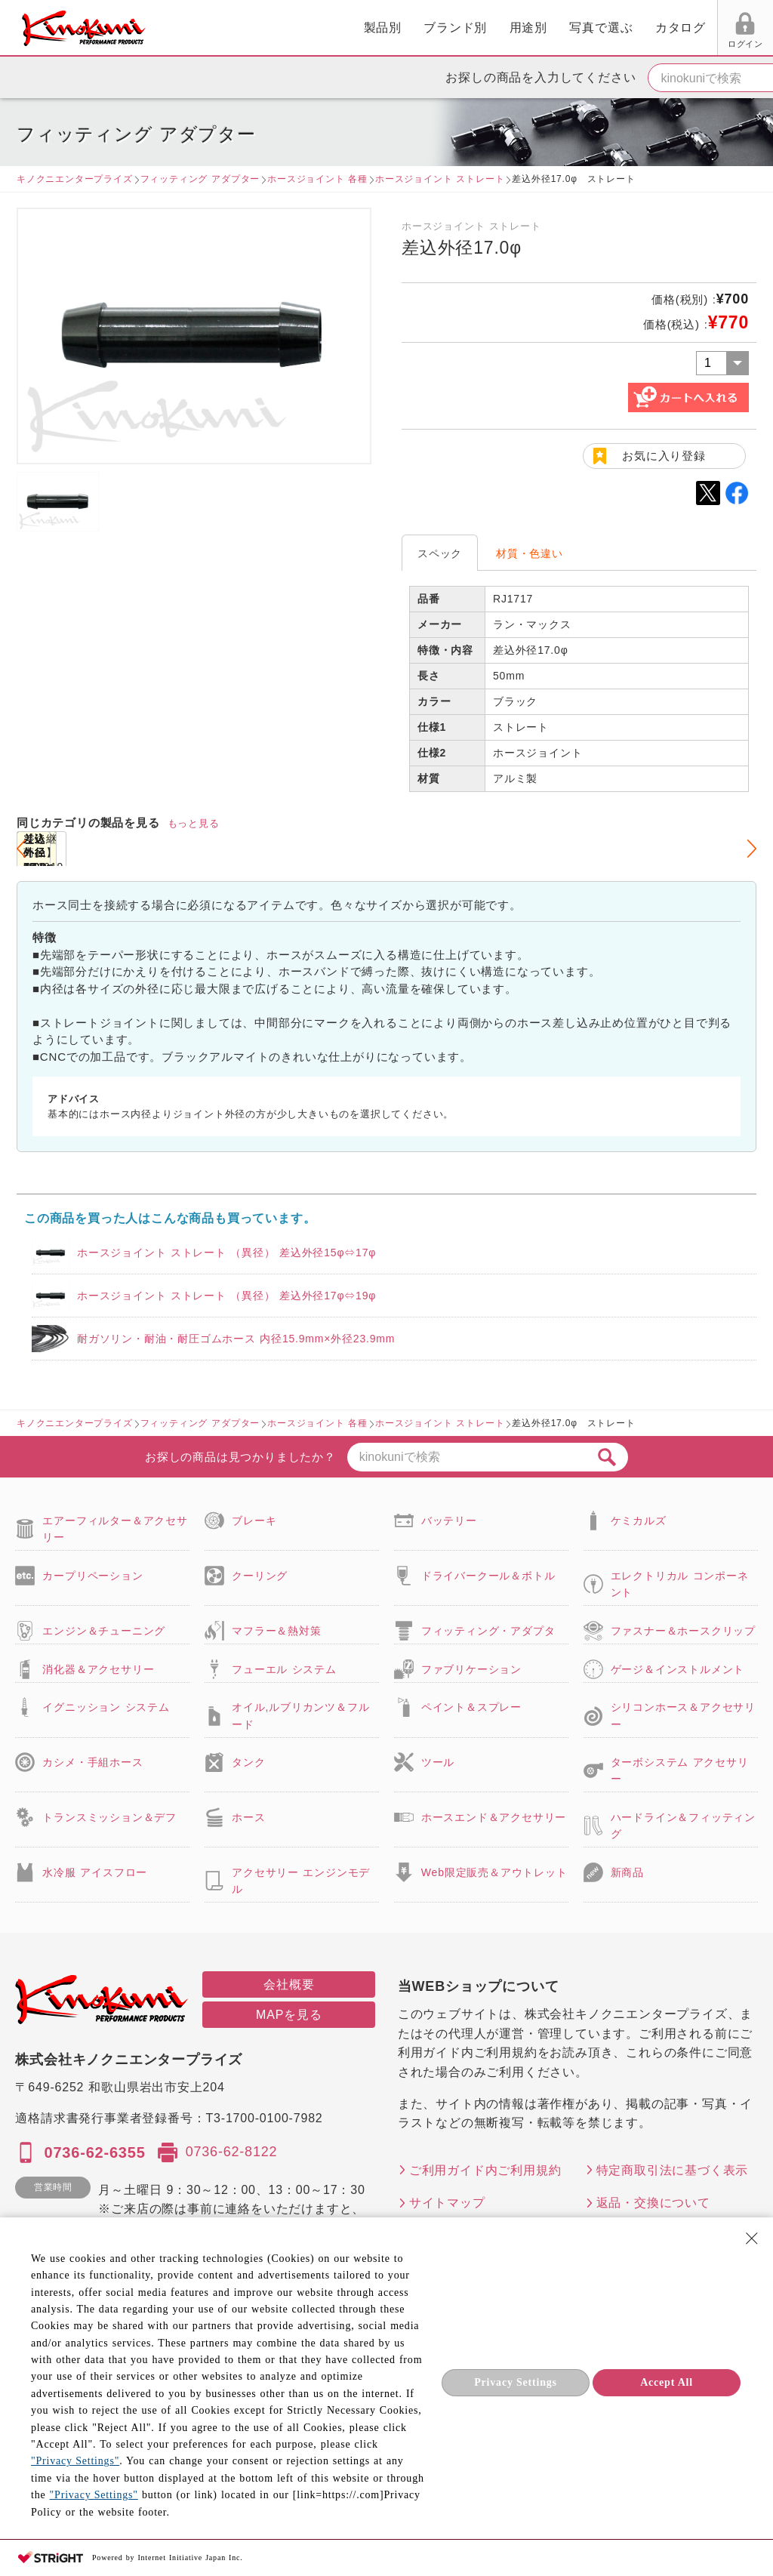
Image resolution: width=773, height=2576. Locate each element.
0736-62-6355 (94, 2152)
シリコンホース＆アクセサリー (683, 1715)
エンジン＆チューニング (103, 1631)
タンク (248, 1762)
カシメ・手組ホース (92, 1762)
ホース (248, 1817)
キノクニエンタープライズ (75, 179)
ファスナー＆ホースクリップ (683, 1631)
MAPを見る (289, 2014)
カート (750, 29)
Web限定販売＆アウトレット (494, 1872)
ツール (437, 1762)
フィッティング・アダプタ (488, 1631)
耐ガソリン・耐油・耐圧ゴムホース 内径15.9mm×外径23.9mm (236, 1339)
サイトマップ (447, 2202)
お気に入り (632, 43)
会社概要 (288, 1984)
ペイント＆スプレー (471, 1707)
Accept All (666, 2382)
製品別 (212, 27)
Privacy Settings (515, 2382)
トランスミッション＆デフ (109, 1817)
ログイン (575, 43)
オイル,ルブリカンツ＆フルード (300, 1715)
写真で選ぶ (431, 27)
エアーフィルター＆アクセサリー (114, 1528)
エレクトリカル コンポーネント (680, 1584)
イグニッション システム (105, 1707)
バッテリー (449, 1520)
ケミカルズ (639, 1520)
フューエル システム (284, 1669)
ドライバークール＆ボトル (488, 1576)
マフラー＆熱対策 (276, 1631)
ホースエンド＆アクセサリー (493, 1817)
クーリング (260, 1576)
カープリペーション (92, 1576)
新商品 (627, 1872)
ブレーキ (254, 1520)
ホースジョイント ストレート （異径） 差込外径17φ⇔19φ (226, 1296)
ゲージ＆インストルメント (678, 1669)
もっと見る (194, 823)
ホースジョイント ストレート (439, 179)
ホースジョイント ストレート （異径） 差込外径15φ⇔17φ (226, 1252)
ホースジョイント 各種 (317, 179)
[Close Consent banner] (751, 2238)
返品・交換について (653, 2202)
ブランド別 (285, 27)
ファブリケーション (471, 1669)
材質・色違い (529, 553)
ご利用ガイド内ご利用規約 (485, 2170)
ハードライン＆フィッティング (683, 1825)
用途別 (358, 27)
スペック (439, 553)
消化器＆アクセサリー (98, 1669)
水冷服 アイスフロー (94, 1872)
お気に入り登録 (664, 455)
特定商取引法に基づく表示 (672, 2170)
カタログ (510, 27)
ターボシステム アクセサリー (680, 1770)
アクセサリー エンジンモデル (301, 1880)
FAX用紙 (689, 43)
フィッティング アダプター (200, 179)
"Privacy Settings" (75, 2461)
